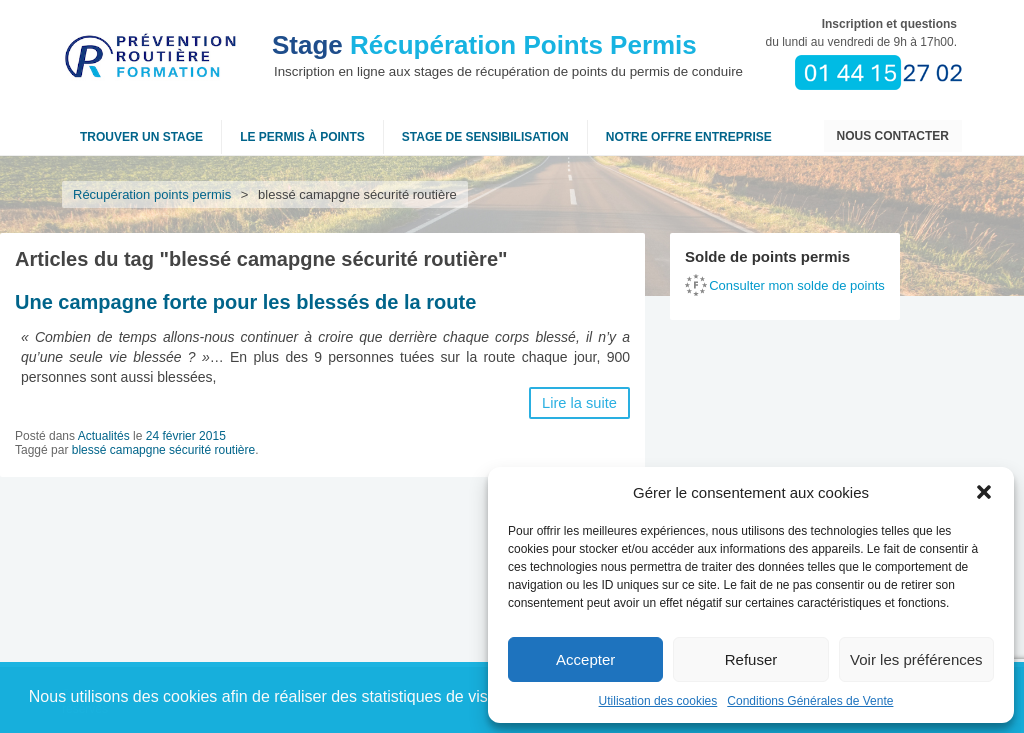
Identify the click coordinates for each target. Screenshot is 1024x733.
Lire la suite (579, 403)
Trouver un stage (141, 137)
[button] (984, 492)
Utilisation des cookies (658, 701)
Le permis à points (302, 137)
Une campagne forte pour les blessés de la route (245, 302)
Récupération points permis (152, 194)
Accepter (585, 659)
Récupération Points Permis (484, 45)
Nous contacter (893, 136)
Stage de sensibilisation (485, 137)
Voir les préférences (916, 659)
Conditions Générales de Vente (810, 701)
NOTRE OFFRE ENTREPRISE (689, 137)
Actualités (104, 436)
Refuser (751, 659)
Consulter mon (797, 285)
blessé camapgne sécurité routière (163, 450)
